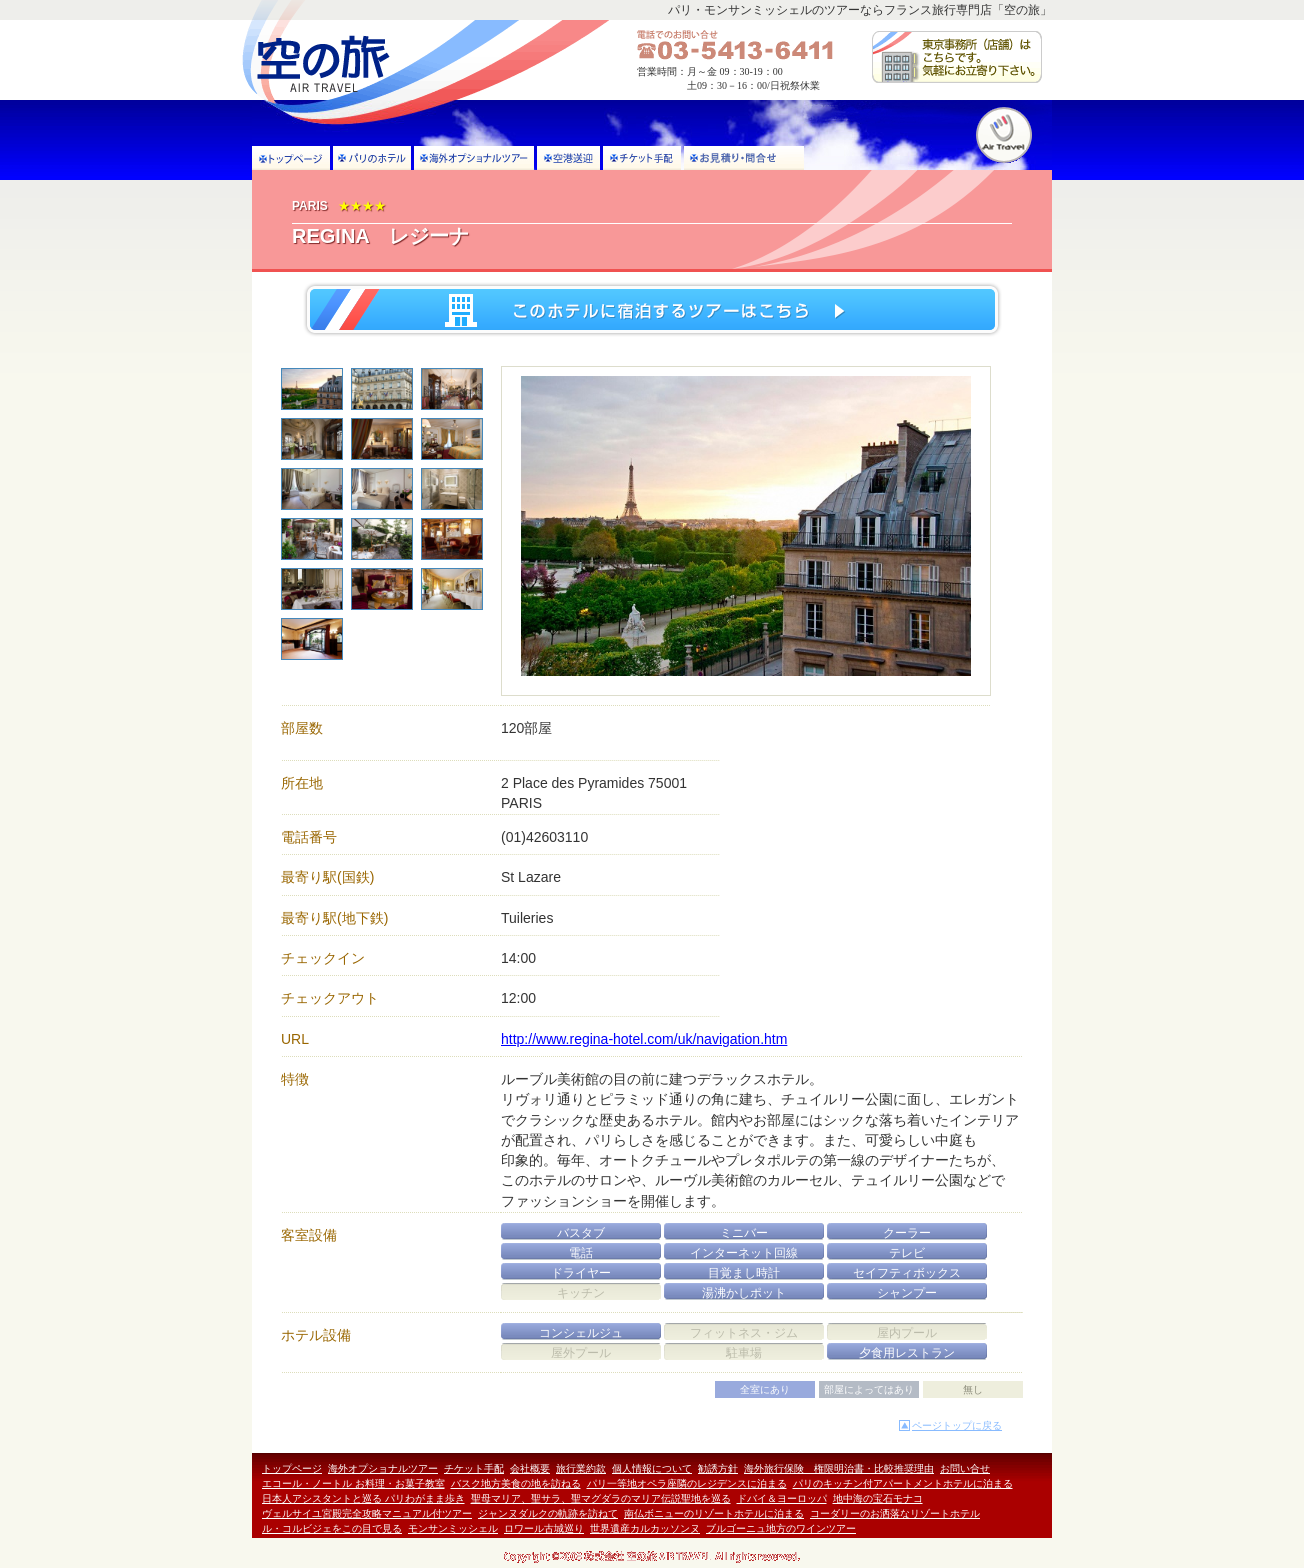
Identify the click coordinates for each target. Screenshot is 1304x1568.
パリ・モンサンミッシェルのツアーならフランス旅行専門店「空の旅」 (860, 10)
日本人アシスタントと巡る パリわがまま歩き (363, 1498)
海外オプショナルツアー (383, 1468)
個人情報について (652, 1468)
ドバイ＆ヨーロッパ (782, 1498)
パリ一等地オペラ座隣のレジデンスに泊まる (687, 1483)
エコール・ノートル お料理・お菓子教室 (353, 1483)
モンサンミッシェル (453, 1528)
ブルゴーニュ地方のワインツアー (781, 1528)
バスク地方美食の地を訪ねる (516, 1483)
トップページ (292, 1468)
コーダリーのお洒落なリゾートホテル (895, 1513)
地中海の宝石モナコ (878, 1498)
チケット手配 (474, 1468)
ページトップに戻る (957, 1425)
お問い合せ (965, 1468)
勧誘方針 (718, 1468)
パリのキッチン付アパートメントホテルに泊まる (903, 1483)
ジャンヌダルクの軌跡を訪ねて (548, 1513)
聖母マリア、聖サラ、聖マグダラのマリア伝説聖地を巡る (601, 1498)
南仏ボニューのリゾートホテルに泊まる (714, 1513)
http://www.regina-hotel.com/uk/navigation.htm (644, 1039)
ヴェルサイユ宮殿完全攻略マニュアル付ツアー (367, 1513)
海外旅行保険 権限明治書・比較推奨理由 (839, 1468)
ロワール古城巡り (544, 1528)
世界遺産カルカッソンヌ (645, 1528)
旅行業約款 (581, 1468)
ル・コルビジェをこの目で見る (332, 1528)
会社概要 (530, 1468)
